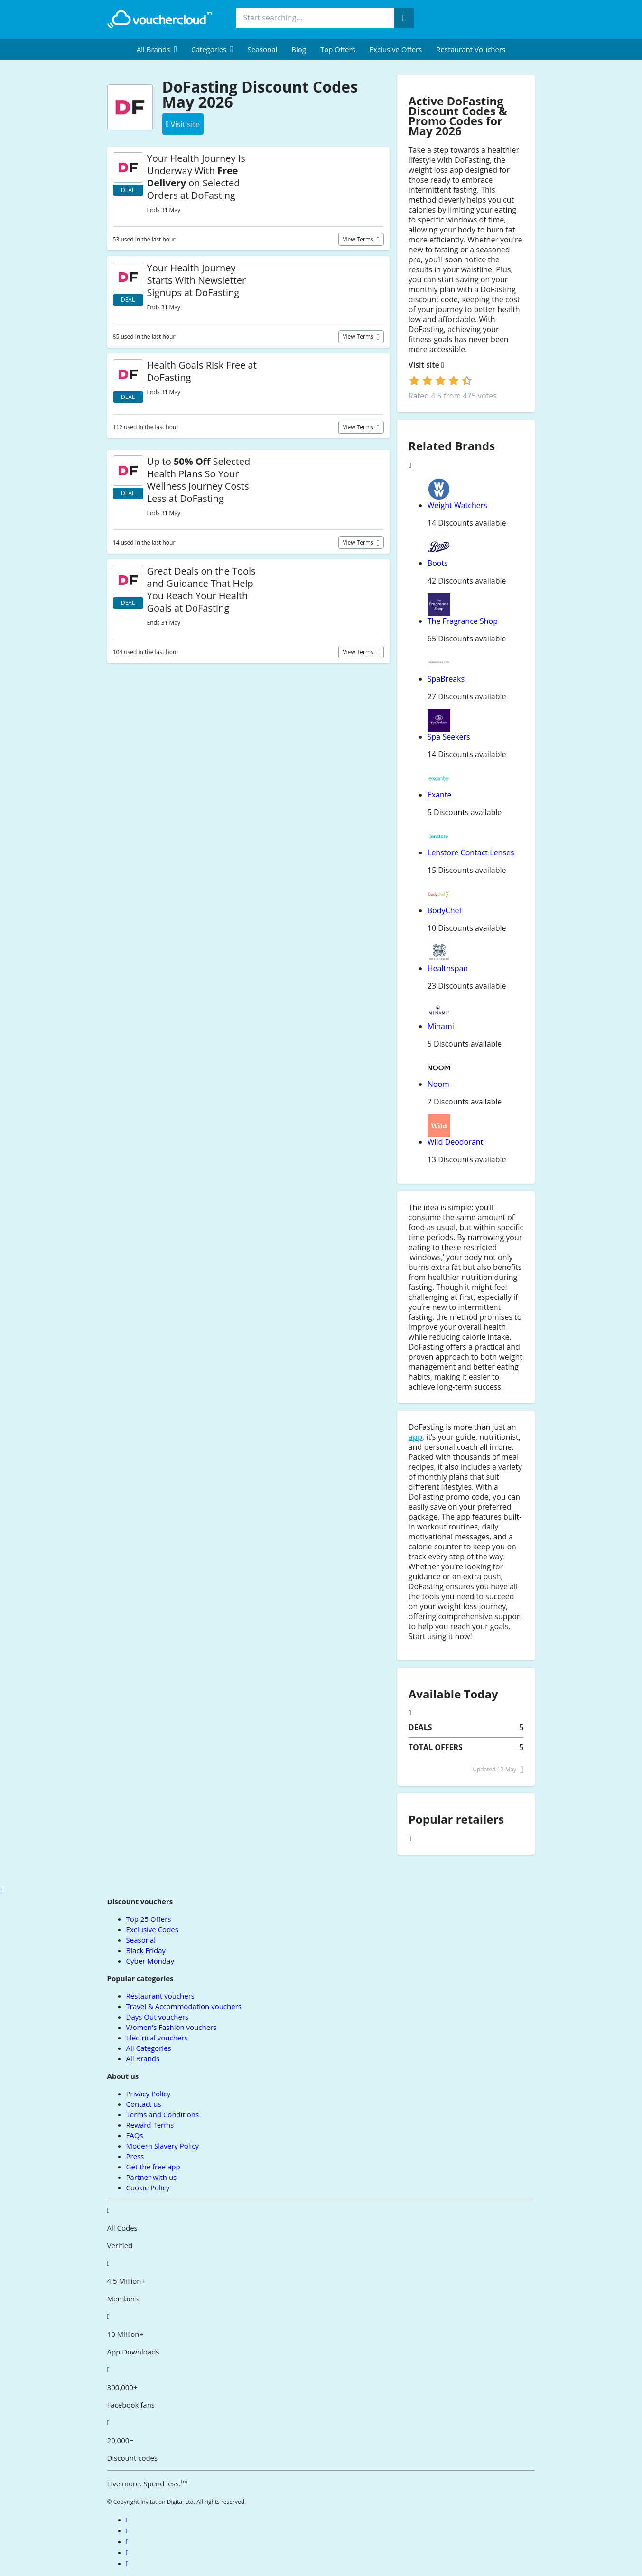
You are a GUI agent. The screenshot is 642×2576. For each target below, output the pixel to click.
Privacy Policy (148, 2093)
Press (135, 2156)
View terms (359, 239)
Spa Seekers (449, 737)
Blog (298, 49)
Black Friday (146, 1950)
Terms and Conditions (162, 2114)
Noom (438, 1084)
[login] (441, 380)
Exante (440, 794)
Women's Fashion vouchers (171, 2027)
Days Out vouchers (157, 2016)
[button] (157, 49)
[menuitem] (157, 49)
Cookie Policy (148, 2187)
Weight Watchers (457, 505)
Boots (438, 563)
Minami (441, 1026)
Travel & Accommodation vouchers (184, 2006)
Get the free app (153, 2166)
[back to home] (159, 19)
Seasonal (262, 49)
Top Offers (337, 49)
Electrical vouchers (157, 2037)
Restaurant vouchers (470, 49)
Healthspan (448, 968)
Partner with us (151, 2177)
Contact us (143, 2104)
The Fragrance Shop (463, 621)
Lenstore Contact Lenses (471, 852)
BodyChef (445, 910)
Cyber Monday (150, 1960)
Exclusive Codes (152, 1929)
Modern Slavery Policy (162, 2145)
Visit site (426, 365)
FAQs (134, 2135)
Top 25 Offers (148, 1919)
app (415, 1437)
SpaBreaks (446, 679)
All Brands (143, 2058)
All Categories (148, 2048)
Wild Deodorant (455, 1142)
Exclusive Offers (396, 49)
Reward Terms (150, 2125)
